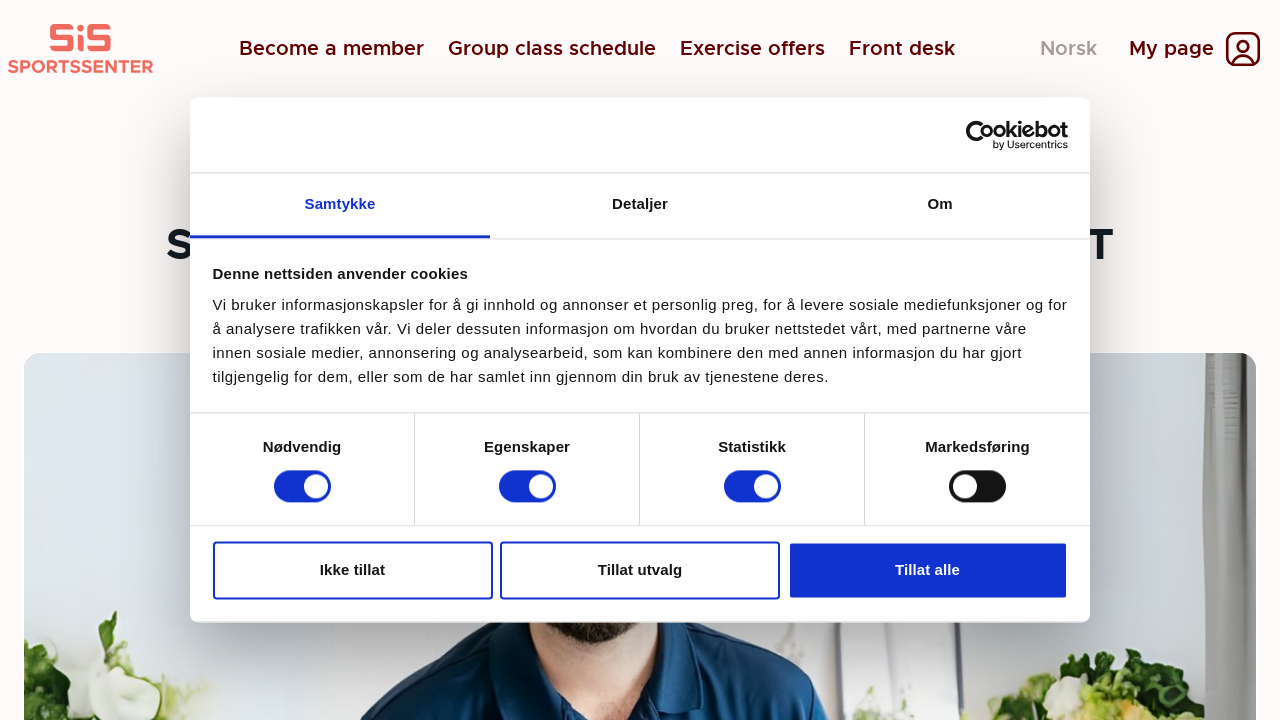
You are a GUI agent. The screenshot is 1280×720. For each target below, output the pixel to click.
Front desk (902, 49)
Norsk (1068, 48)
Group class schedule (552, 49)
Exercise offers (752, 49)
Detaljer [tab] (640, 203)
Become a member (331, 49)
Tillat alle (927, 569)
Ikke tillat (352, 569)
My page (1171, 49)
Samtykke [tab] (340, 203)
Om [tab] (939, 203)
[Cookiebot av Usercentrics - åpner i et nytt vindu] (980, 135)
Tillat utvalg (640, 569)
